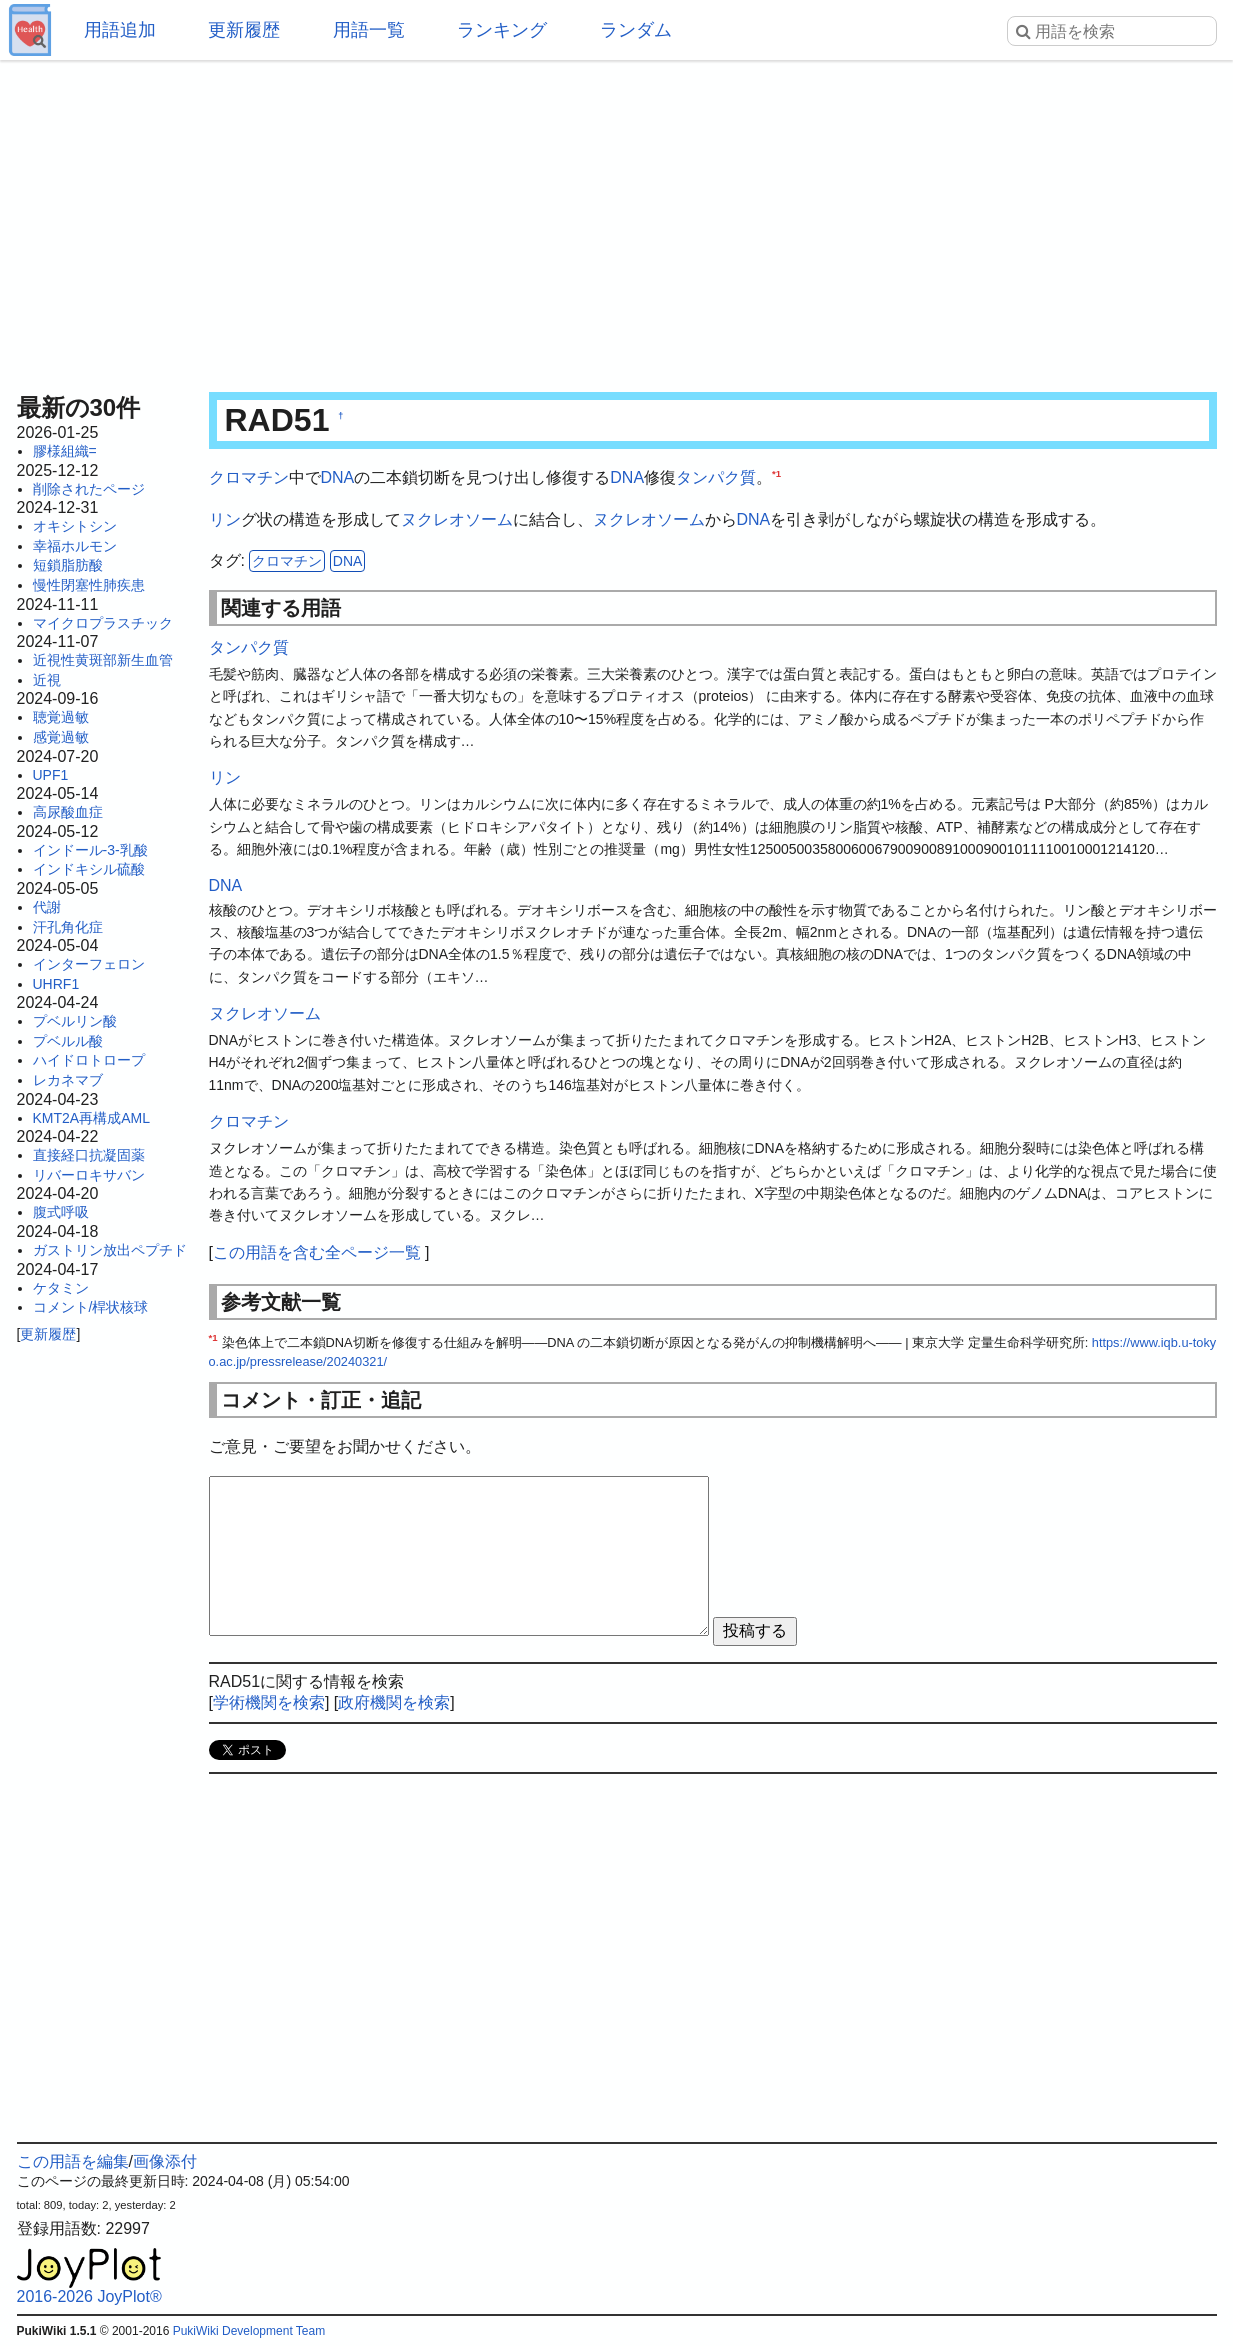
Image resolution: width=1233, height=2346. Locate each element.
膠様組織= (65, 451)
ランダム (636, 30)
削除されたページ (89, 489)
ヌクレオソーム (457, 519)
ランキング (502, 30)
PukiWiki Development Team (249, 2331)
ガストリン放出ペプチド (110, 1250)
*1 (776, 473)
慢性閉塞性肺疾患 (89, 585)
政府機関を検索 (394, 1702)
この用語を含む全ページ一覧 (317, 1252)
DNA (338, 477)
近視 (47, 680)
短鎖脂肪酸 (68, 565)
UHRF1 (56, 984)
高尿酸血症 (68, 812)
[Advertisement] (617, 220)
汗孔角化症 (68, 927)
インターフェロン (89, 964)
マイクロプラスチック (103, 623)
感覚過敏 (61, 737)
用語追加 (120, 30)
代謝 (47, 907)
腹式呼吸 (61, 1212)
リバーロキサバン (89, 1175)
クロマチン (249, 477)
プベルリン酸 (75, 1021)
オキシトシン (75, 526)
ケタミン (61, 1288)
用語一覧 (369, 30)
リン (225, 519)
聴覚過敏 (61, 717)
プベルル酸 (68, 1041)
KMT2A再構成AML (91, 1118)
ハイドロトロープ (89, 1060)
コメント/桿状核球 (91, 1307)
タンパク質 (716, 477)
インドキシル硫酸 (89, 869)
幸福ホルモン (75, 546)
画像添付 (165, 2161)
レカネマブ (68, 1080)
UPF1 (51, 775)
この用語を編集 (73, 2161)
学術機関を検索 (269, 1702)
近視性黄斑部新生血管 (103, 660)
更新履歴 (244, 30)
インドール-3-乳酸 (90, 850)
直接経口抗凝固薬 (89, 1155)
